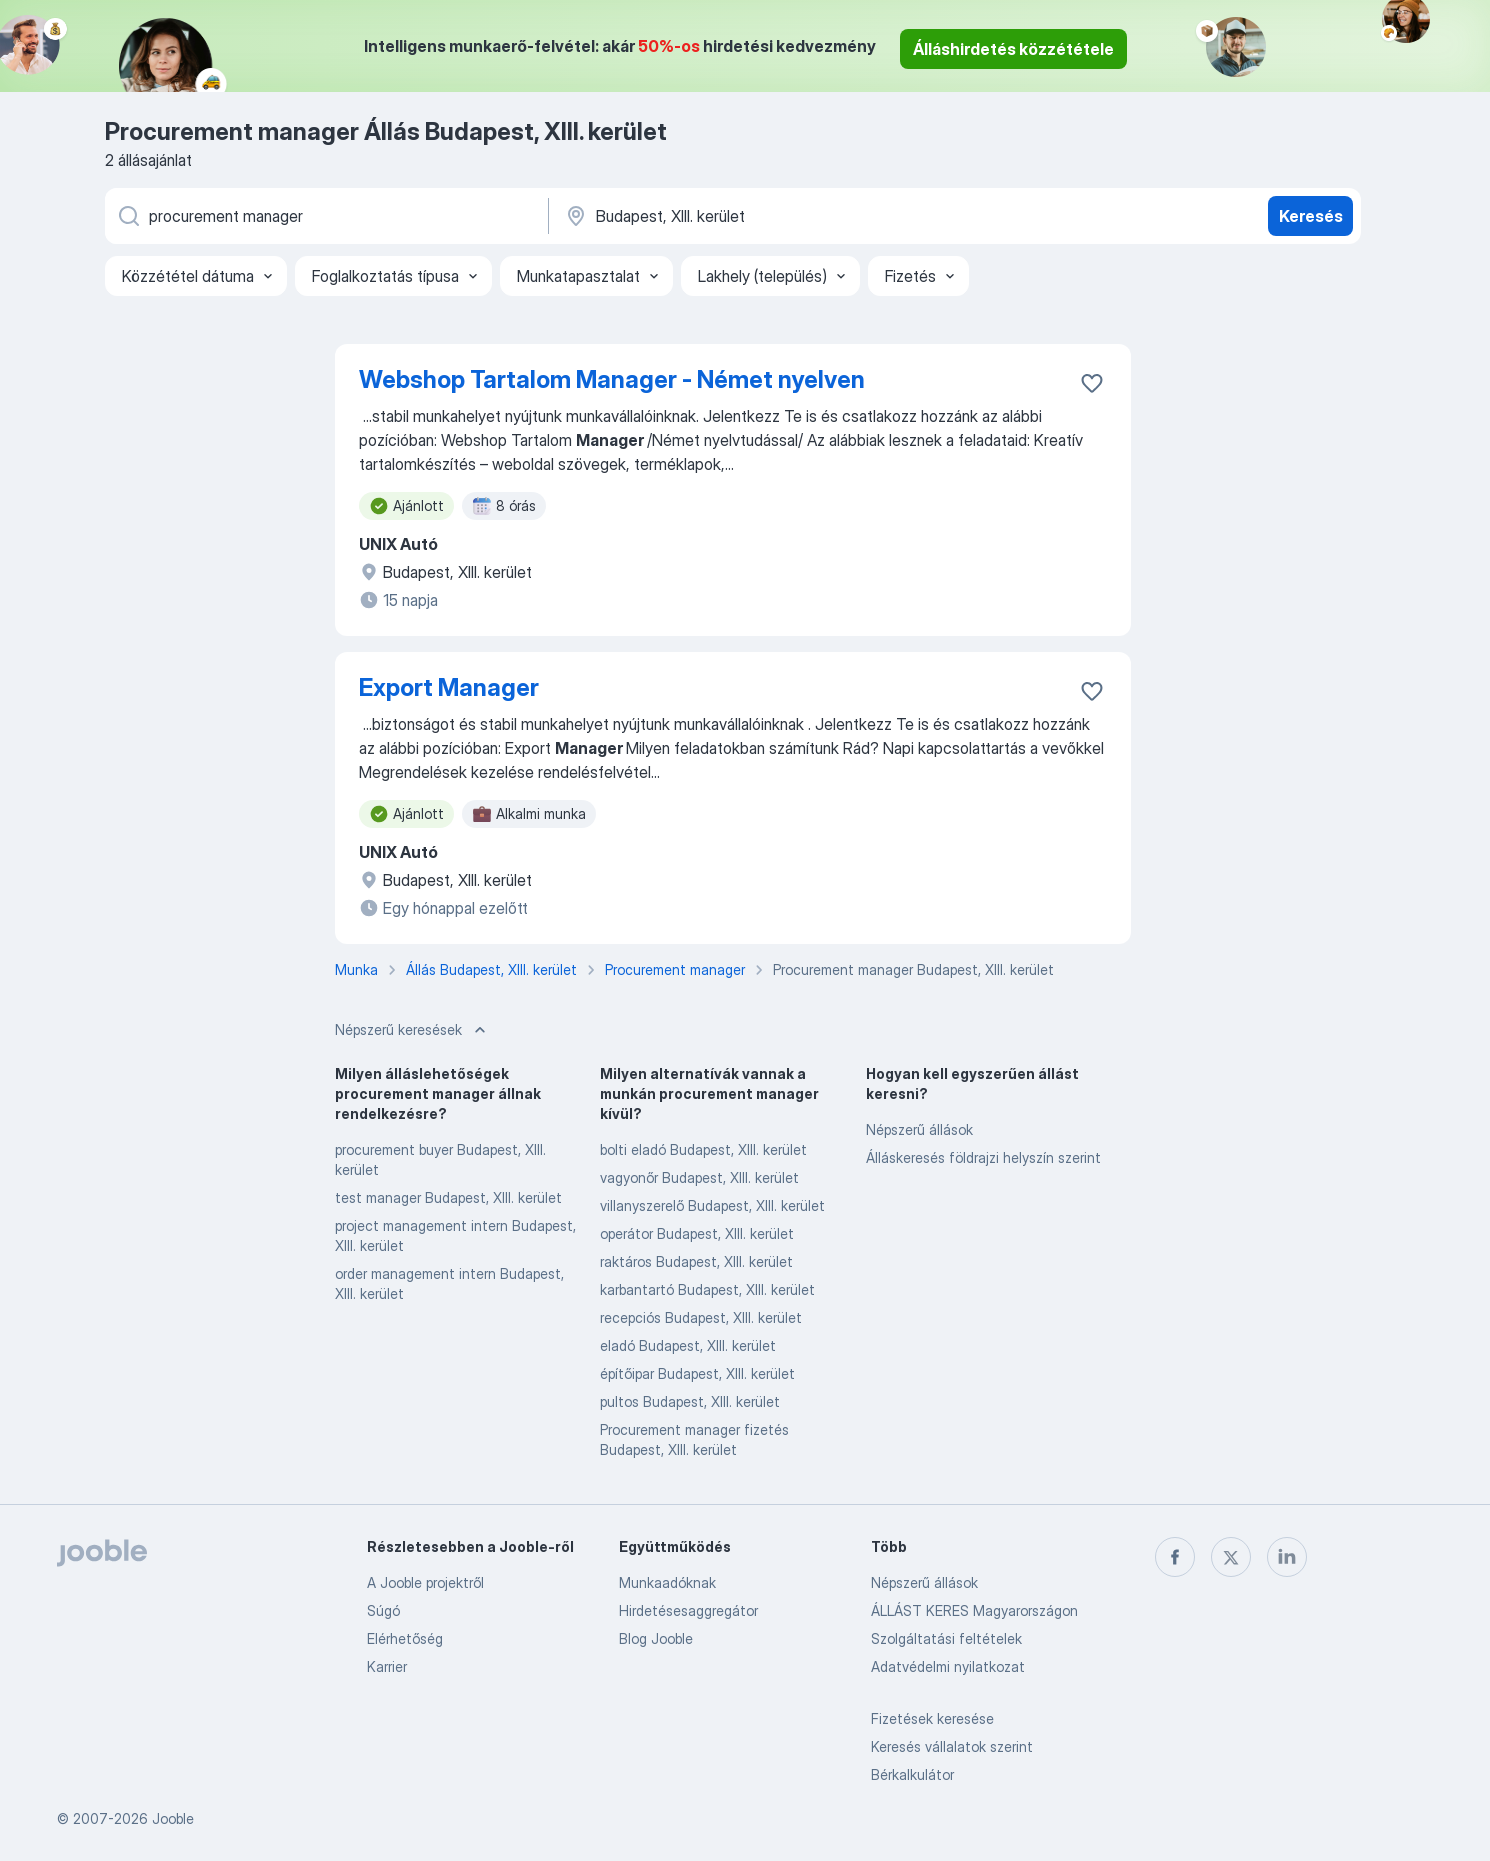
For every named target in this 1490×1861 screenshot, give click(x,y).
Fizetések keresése (932, 1718)
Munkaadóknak (667, 1582)
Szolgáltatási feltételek (946, 1638)
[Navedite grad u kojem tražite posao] (772, 216)
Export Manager (449, 687)
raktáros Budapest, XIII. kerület (696, 1261)
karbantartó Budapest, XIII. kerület (707, 1289)
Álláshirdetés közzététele (1013, 49)
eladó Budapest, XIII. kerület (688, 1345)
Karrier (387, 1666)
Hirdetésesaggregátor (688, 1610)
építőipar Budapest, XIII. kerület (697, 1373)
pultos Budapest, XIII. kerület (690, 1401)
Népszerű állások (919, 1129)
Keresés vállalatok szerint (952, 1746)
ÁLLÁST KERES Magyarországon (974, 1610)
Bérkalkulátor (912, 1774)
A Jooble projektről (425, 1582)
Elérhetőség (405, 1638)
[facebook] (1175, 1557)
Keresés (1311, 216)
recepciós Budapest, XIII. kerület (701, 1317)
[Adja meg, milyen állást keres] (325, 216)
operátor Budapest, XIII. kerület (697, 1233)
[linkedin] (1287, 1557)
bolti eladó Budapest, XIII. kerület (703, 1149)
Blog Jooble (656, 1638)
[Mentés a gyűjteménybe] (1092, 383)
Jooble (173, 1818)
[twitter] (1231, 1557)
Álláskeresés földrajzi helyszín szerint (983, 1157)
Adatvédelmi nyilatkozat (948, 1666)
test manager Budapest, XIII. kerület (448, 1197)
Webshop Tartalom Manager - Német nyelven (612, 379)
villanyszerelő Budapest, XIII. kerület (712, 1205)
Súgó (383, 1610)
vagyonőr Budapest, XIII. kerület (699, 1177)
